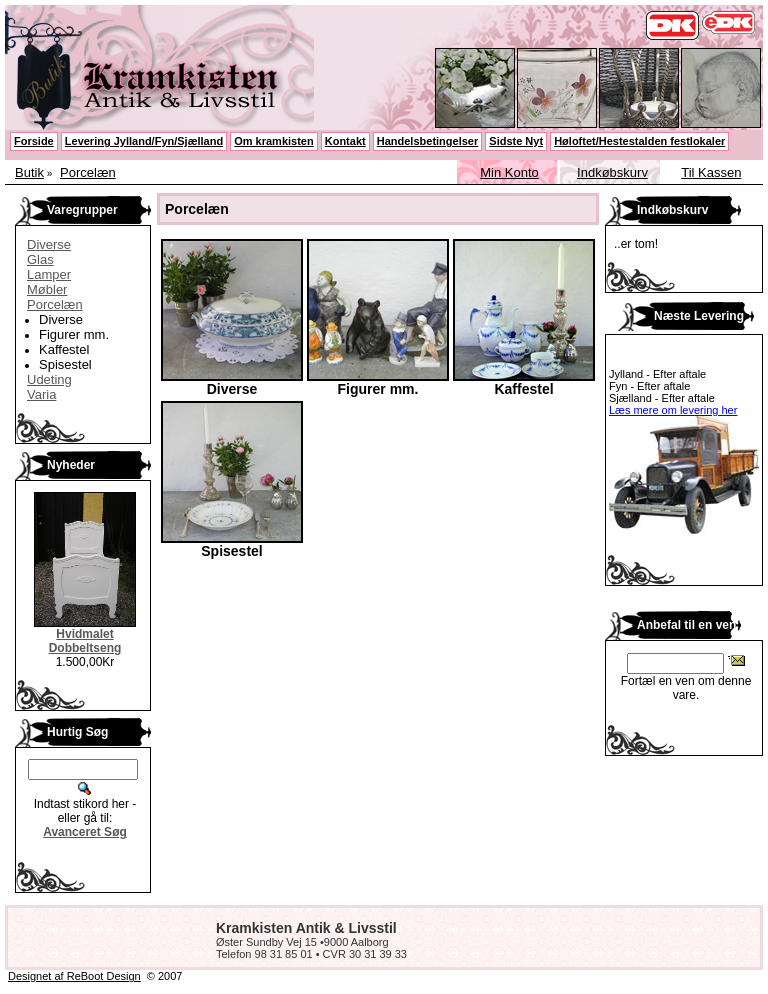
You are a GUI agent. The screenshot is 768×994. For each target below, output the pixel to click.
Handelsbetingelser (427, 141)
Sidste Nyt (516, 141)
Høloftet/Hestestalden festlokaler (639, 141)
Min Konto (509, 172)
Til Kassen (711, 172)
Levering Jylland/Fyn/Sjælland (144, 141)
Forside (34, 141)
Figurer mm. (74, 334)
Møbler (47, 289)
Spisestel (65, 364)
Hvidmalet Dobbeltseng (85, 641)
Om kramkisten (273, 141)
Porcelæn (88, 172)
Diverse (49, 244)
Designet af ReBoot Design (74, 976)
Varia (41, 394)
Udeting (49, 379)
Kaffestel (64, 349)
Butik (29, 172)
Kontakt (345, 141)
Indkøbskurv (612, 172)
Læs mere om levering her (673, 410)
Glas (40, 259)
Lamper (49, 274)
